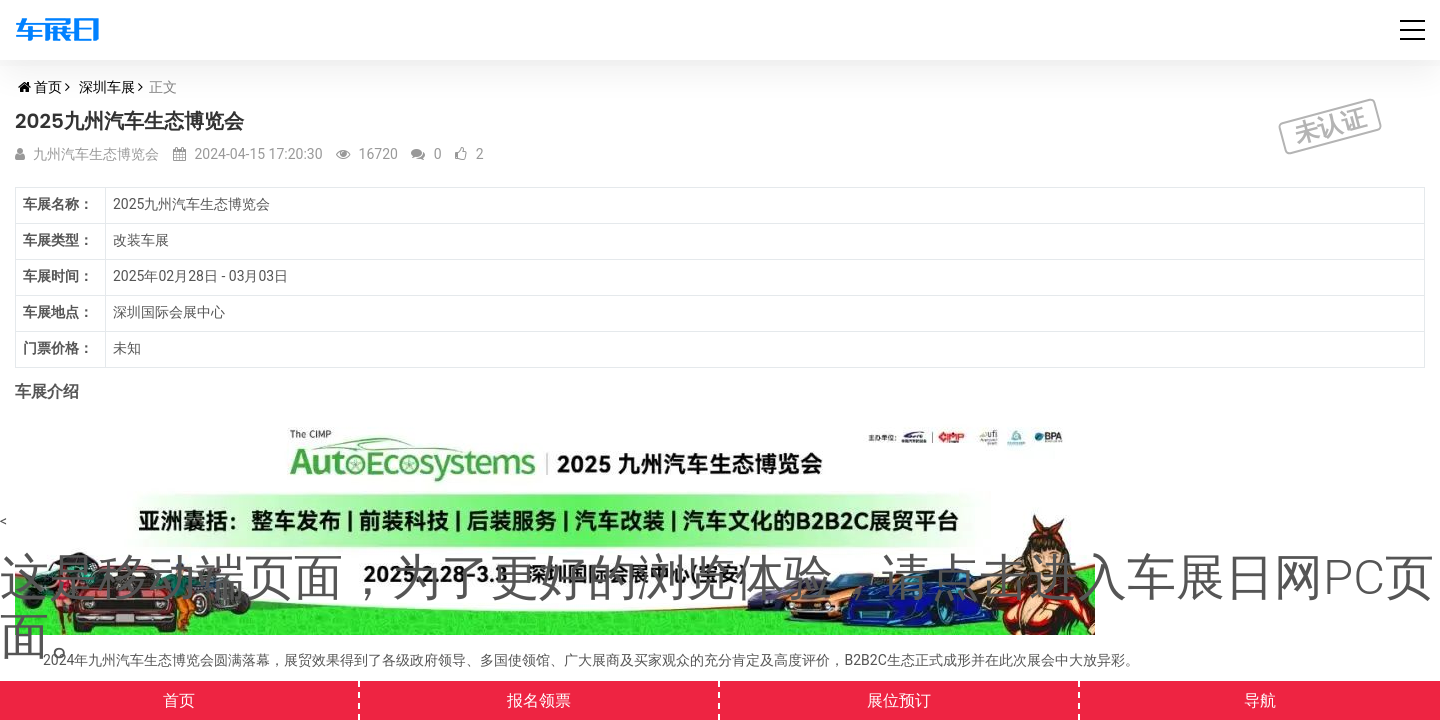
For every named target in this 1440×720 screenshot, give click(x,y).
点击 (980, 577)
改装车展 (141, 240)
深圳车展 (107, 87)
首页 (48, 87)
